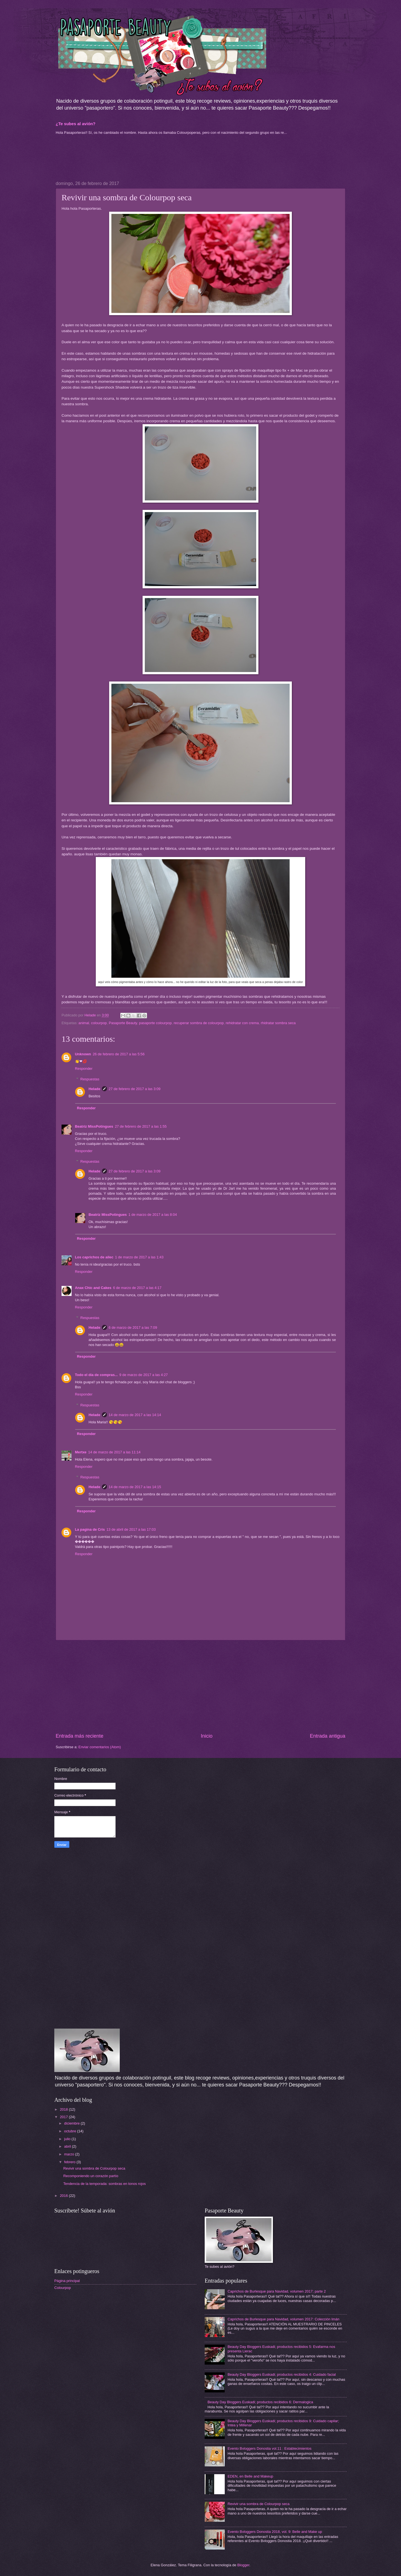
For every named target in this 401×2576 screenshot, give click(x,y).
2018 (64, 2109)
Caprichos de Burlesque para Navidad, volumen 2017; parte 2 (277, 2291)
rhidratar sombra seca (278, 1023)
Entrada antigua (327, 1736)
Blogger (243, 2565)
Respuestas (89, 1079)
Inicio (206, 1736)
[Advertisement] (100, 157)
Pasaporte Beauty (123, 1023)
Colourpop (62, 2288)
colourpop (99, 1023)
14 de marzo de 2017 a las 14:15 (135, 1487)
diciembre (72, 2123)
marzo (69, 2154)
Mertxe (81, 1452)
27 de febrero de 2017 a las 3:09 (134, 1089)
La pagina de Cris (90, 1529)
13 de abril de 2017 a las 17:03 (131, 1529)
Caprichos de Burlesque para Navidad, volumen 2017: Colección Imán (283, 2319)
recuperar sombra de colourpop (199, 1023)
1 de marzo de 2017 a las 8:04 (152, 1214)
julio (67, 2139)
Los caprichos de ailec (94, 1257)
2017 (64, 2117)
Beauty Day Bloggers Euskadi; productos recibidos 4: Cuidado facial (282, 2374)
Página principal (67, 2281)
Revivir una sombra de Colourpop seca (94, 2168)
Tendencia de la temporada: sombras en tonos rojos (104, 2184)
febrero (70, 2162)
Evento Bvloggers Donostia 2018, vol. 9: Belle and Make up (275, 2532)
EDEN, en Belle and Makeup (250, 2476)
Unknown (83, 1054)
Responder (83, 1068)
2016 (64, 2196)
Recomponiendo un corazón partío (90, 2176)
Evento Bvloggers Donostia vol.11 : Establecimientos (269, 2448)
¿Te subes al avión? (76, 123)
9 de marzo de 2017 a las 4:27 (143, 1375)
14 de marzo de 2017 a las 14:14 (135, 1415)
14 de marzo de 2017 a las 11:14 (114, 1452)
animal (84, 1023)
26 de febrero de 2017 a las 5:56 (119, 1054)
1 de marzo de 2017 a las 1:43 (139, 1257)
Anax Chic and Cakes (93, 1288)
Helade (94, 1089)
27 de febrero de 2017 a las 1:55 (141, 1126)
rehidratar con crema (242, 1023)
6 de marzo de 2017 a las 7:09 (133, 1327)
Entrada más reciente (79, 1736)
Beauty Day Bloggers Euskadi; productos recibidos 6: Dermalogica (260, 2402)
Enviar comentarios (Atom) (100, 1747)
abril (68, 2146)
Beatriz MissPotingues (94, 1126)
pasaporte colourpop (155, 1023)
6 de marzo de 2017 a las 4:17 (137, 1288)
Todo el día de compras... (96, 1375)
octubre (70, 2131)
